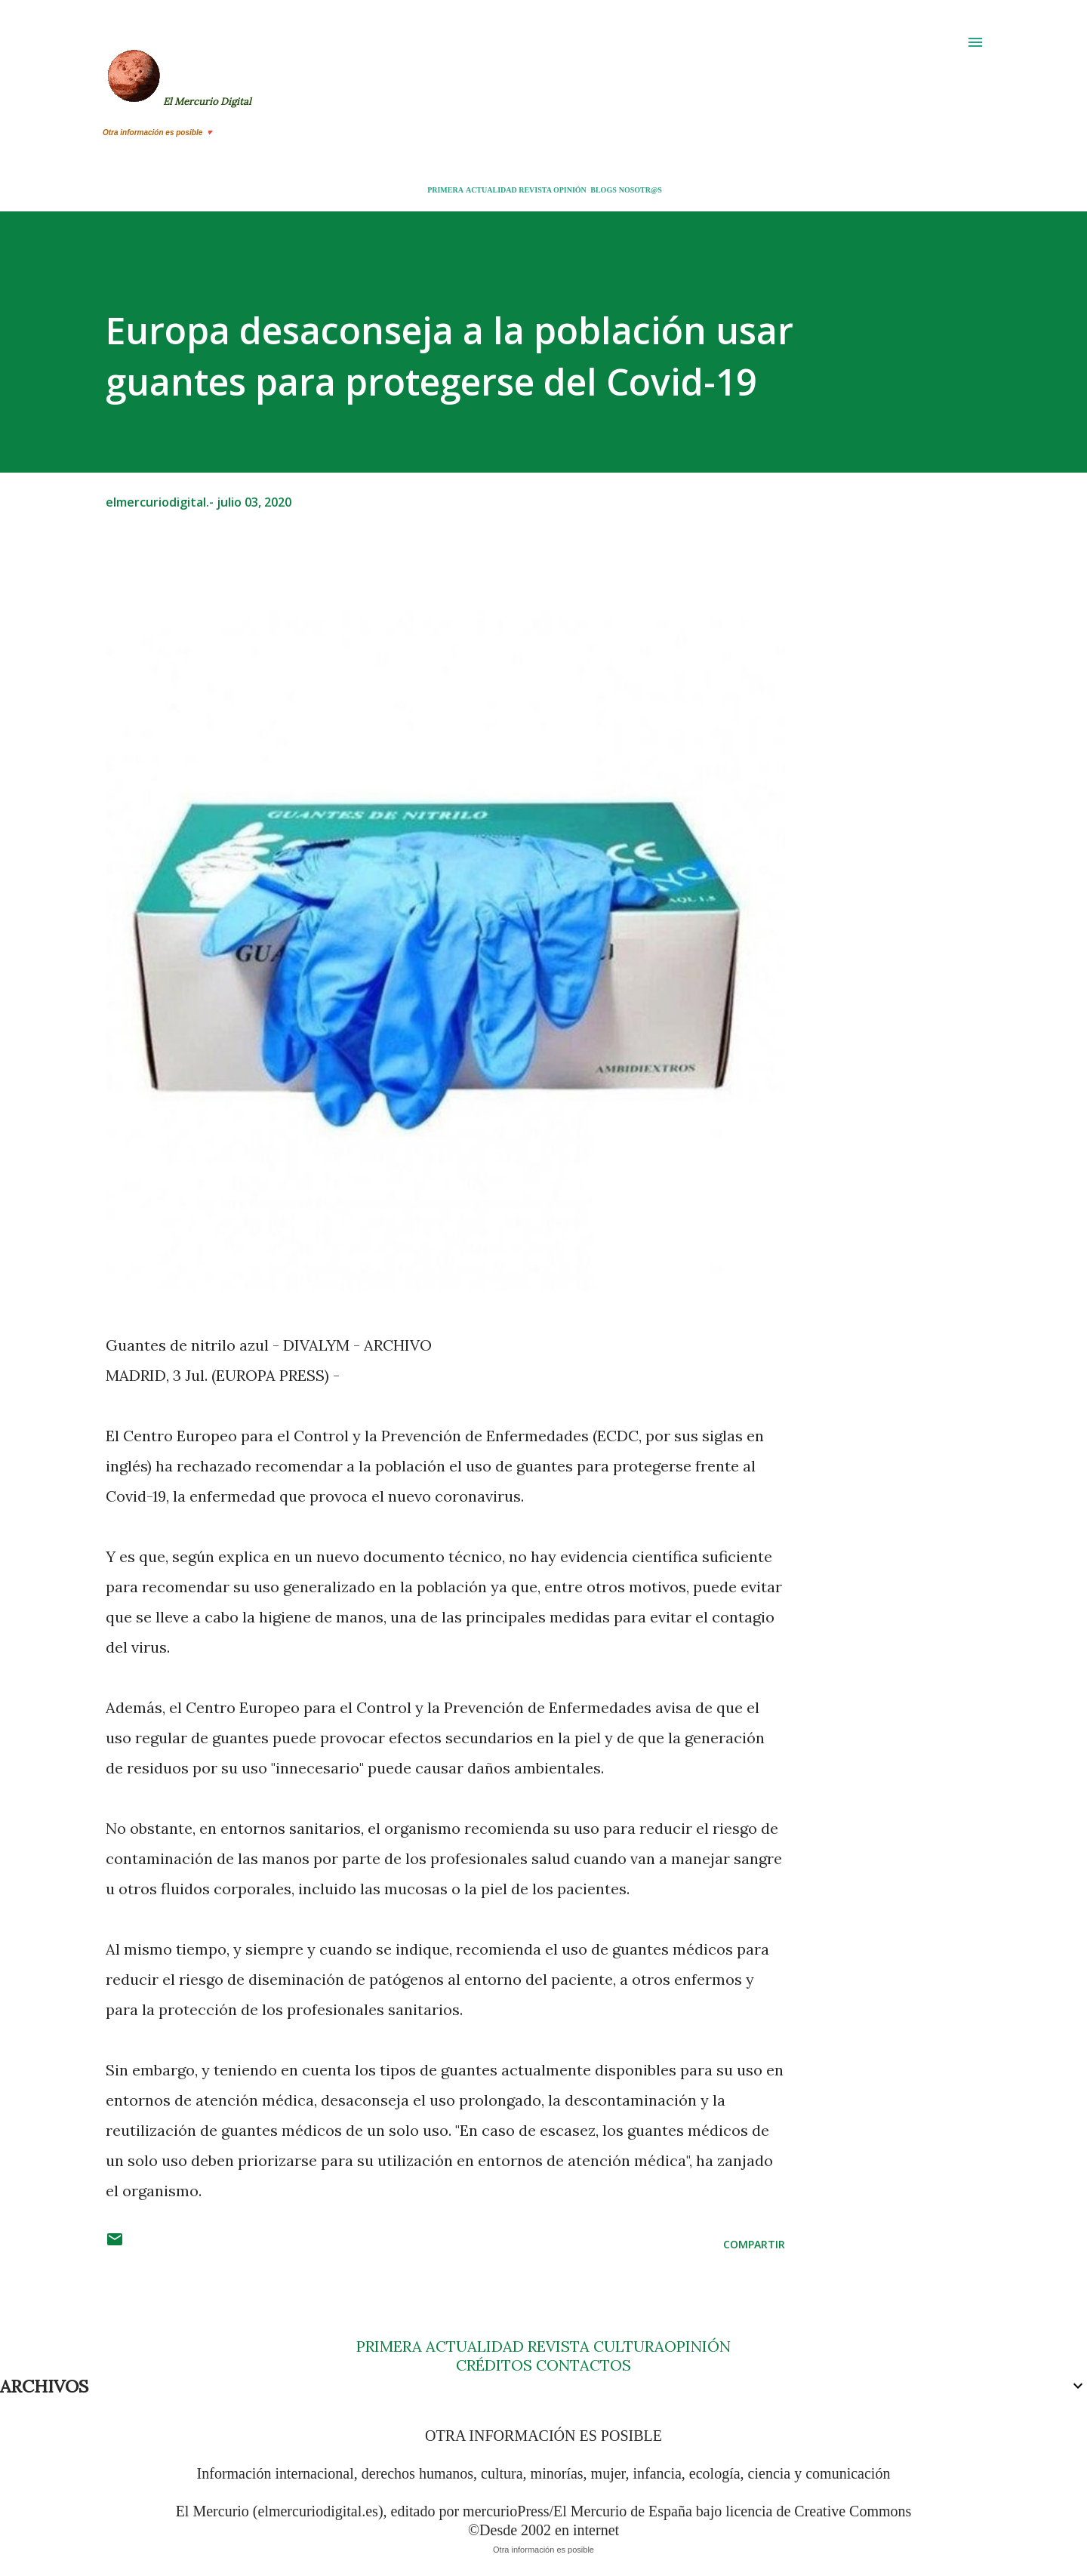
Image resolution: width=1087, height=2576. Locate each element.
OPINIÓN (570, 190)
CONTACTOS (581, 2365)
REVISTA (535, 190)
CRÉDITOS (494, 2365)
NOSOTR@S (640, 190)
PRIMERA (445, 190)
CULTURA (628, 2346)
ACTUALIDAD (491, 190)
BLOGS (603, 190)
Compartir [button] (754, 2244)
